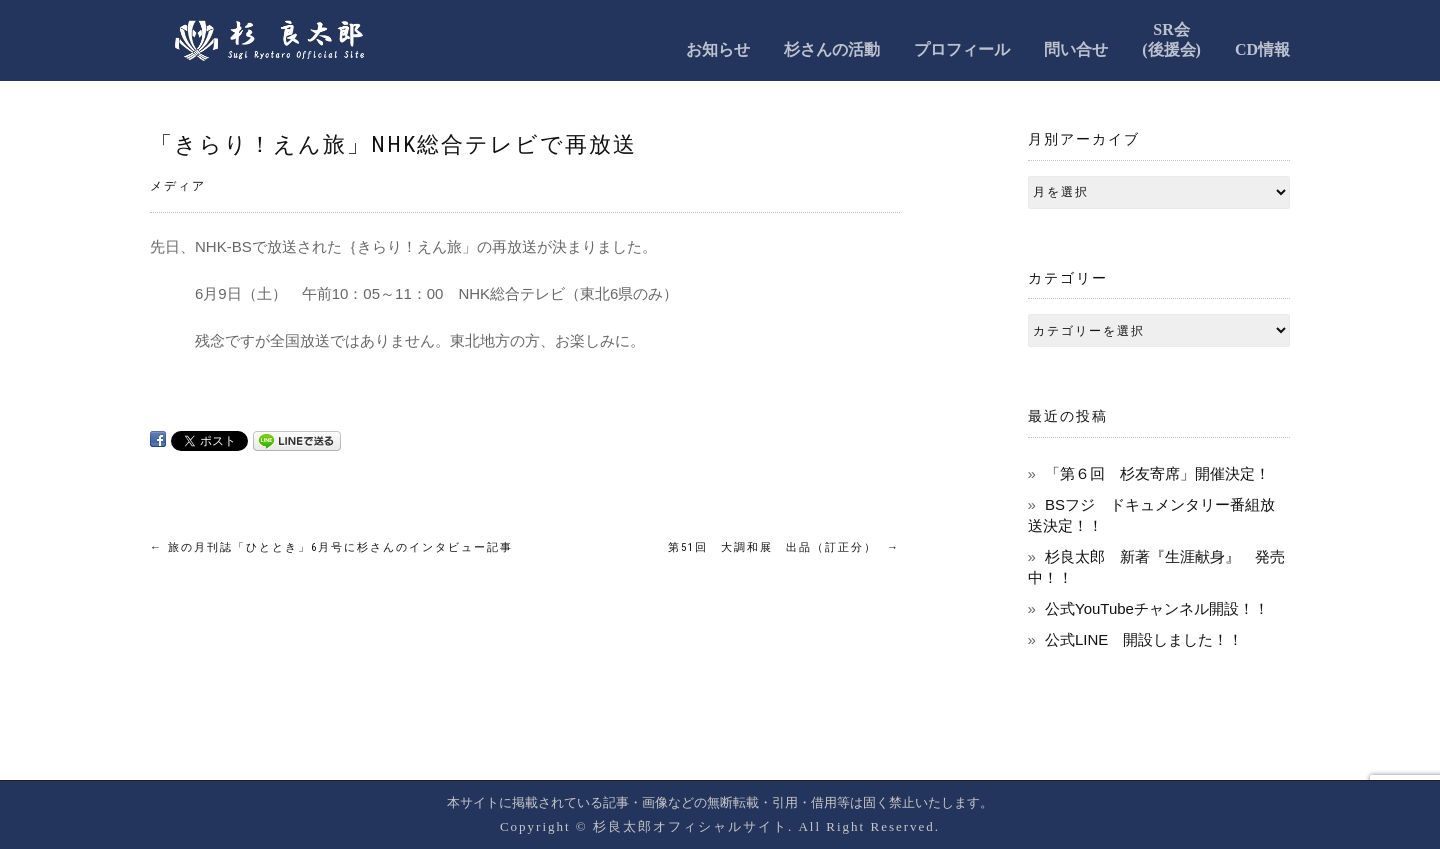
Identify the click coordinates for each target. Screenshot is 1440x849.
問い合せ (1076, 49)
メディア (178, 186)
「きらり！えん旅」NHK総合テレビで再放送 (393, 144)
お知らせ (718, 49)
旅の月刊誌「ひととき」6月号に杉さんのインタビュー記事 (331, 547)
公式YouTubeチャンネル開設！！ (1157, 608)
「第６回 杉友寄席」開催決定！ (1157, 473)
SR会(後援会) (1171, 39)
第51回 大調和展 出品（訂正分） (784, 547)
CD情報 (1262, 49)
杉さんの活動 (832, 49)
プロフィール (962, 49)
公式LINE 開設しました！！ (1144, 639)
